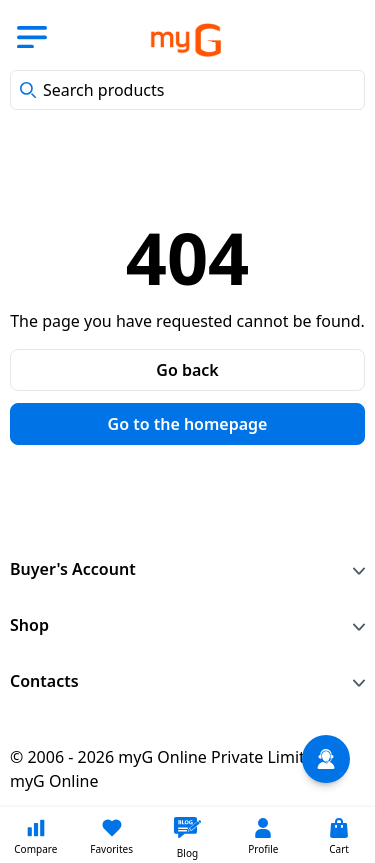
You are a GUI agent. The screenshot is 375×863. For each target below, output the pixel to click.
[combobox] (187, 90)
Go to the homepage (188, 424)
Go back (187, 370)
